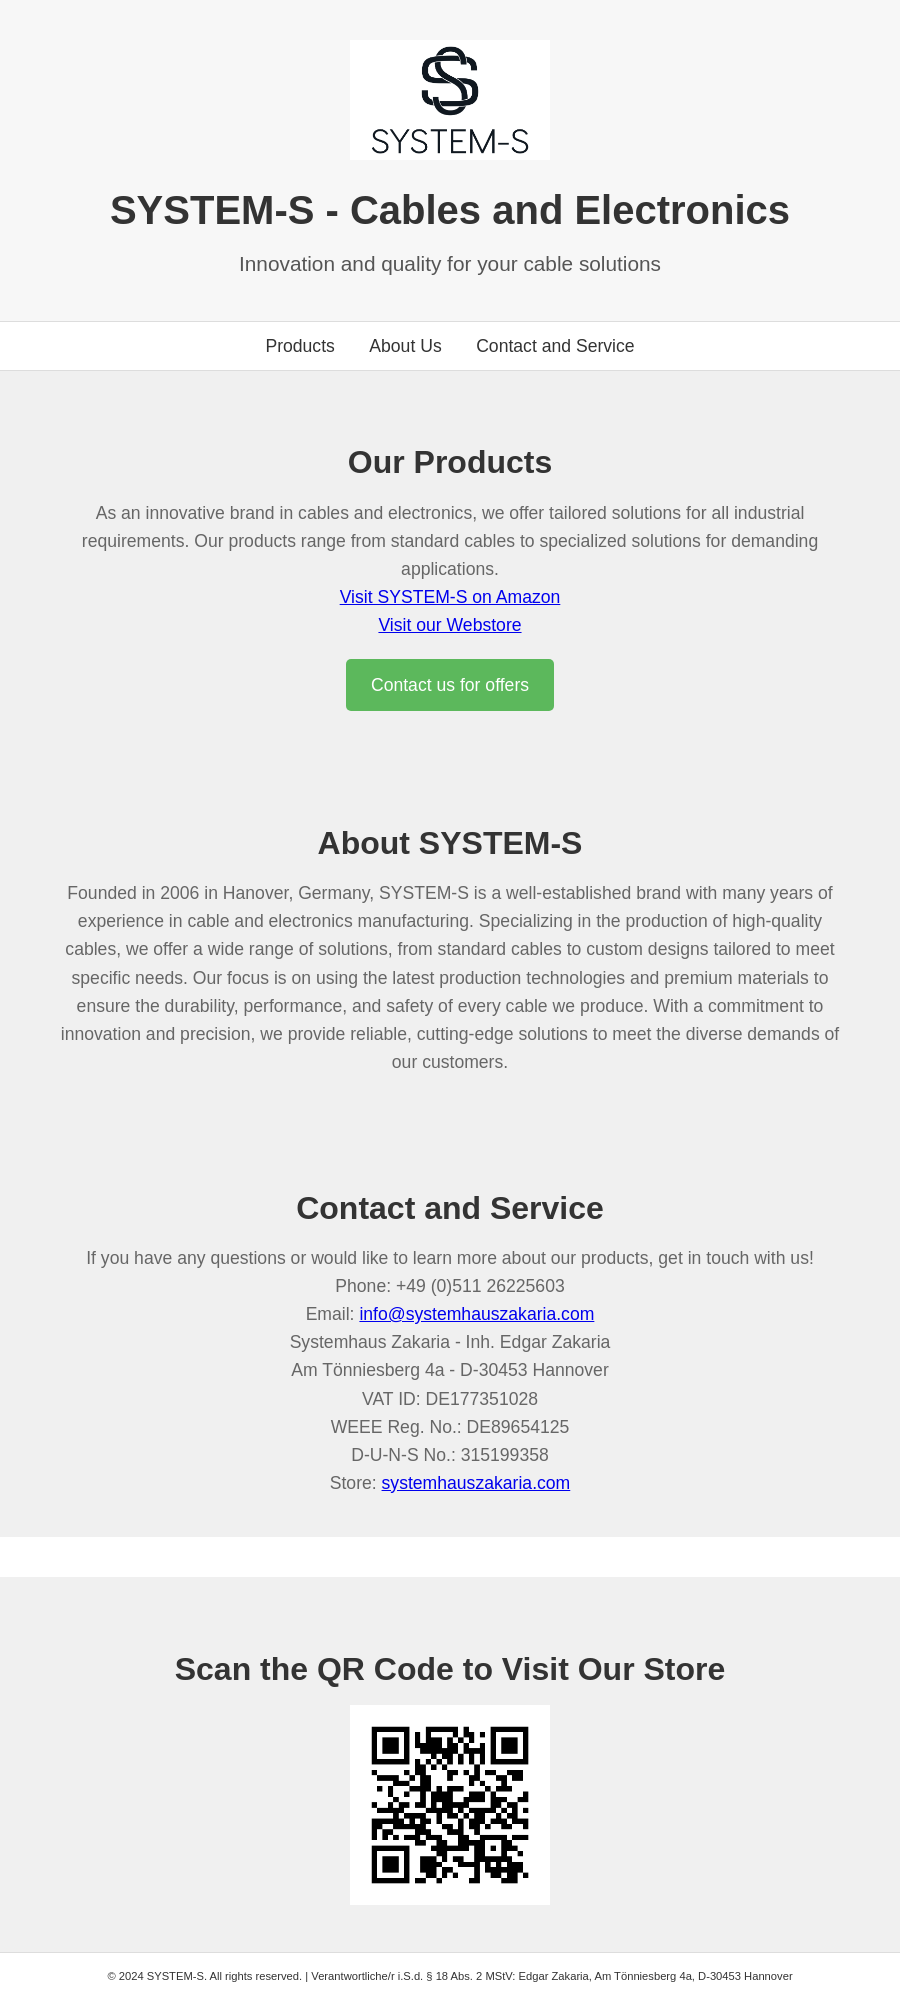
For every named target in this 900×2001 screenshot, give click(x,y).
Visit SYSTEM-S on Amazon (450, 597)
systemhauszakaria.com (476, 1483)
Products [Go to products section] (299, 346)
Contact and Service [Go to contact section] (555, 346)
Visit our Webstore (449, 625)
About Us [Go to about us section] (405, 346)
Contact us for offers (450, 685)
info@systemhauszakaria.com (476, 1314)
